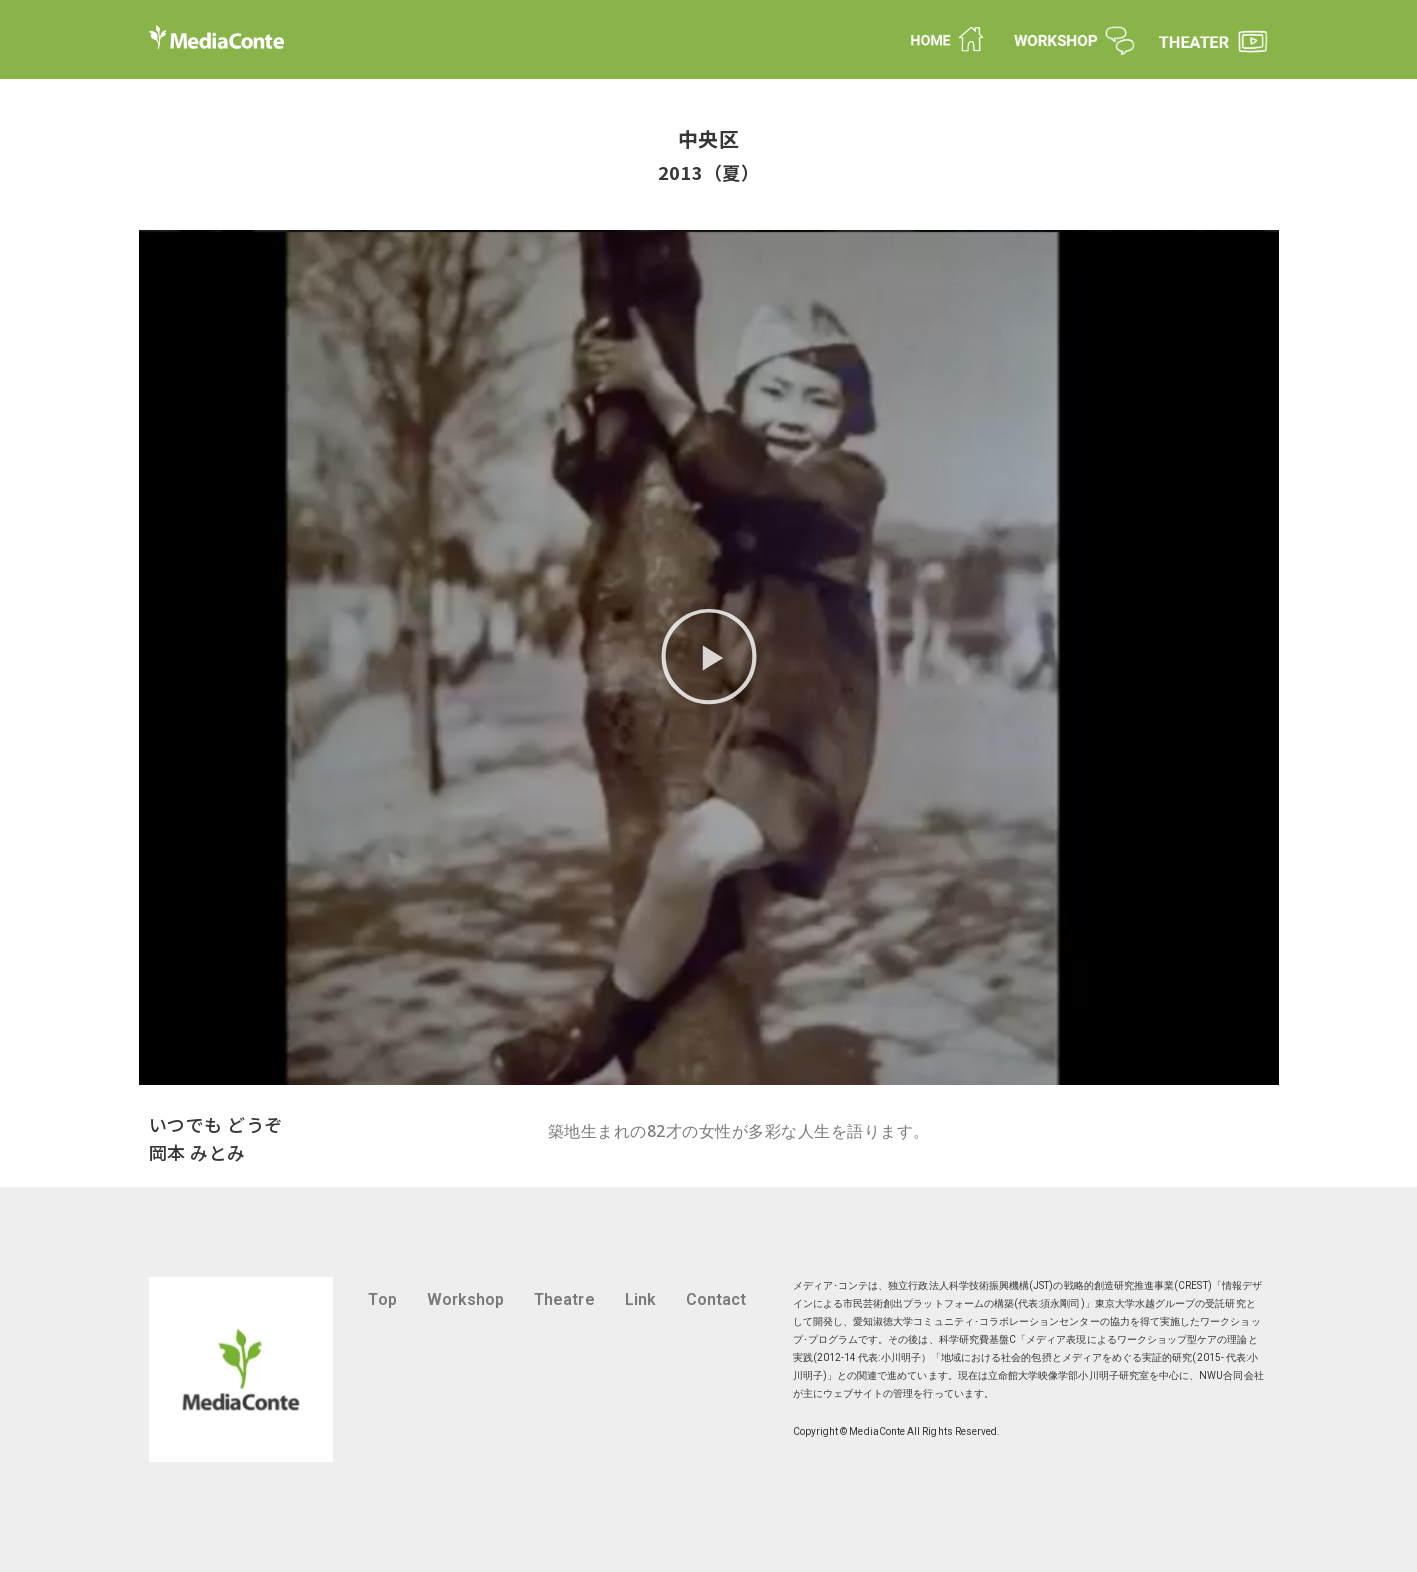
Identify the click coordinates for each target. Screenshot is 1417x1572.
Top (382, 1299)
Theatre (564, 1299)
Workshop (466, 1299)
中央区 (709, 138)
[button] (709, 657)
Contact (716, 1299)
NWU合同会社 (1231, 1375)
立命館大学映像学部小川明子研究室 (1068, 1375)
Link (640, 1299)
